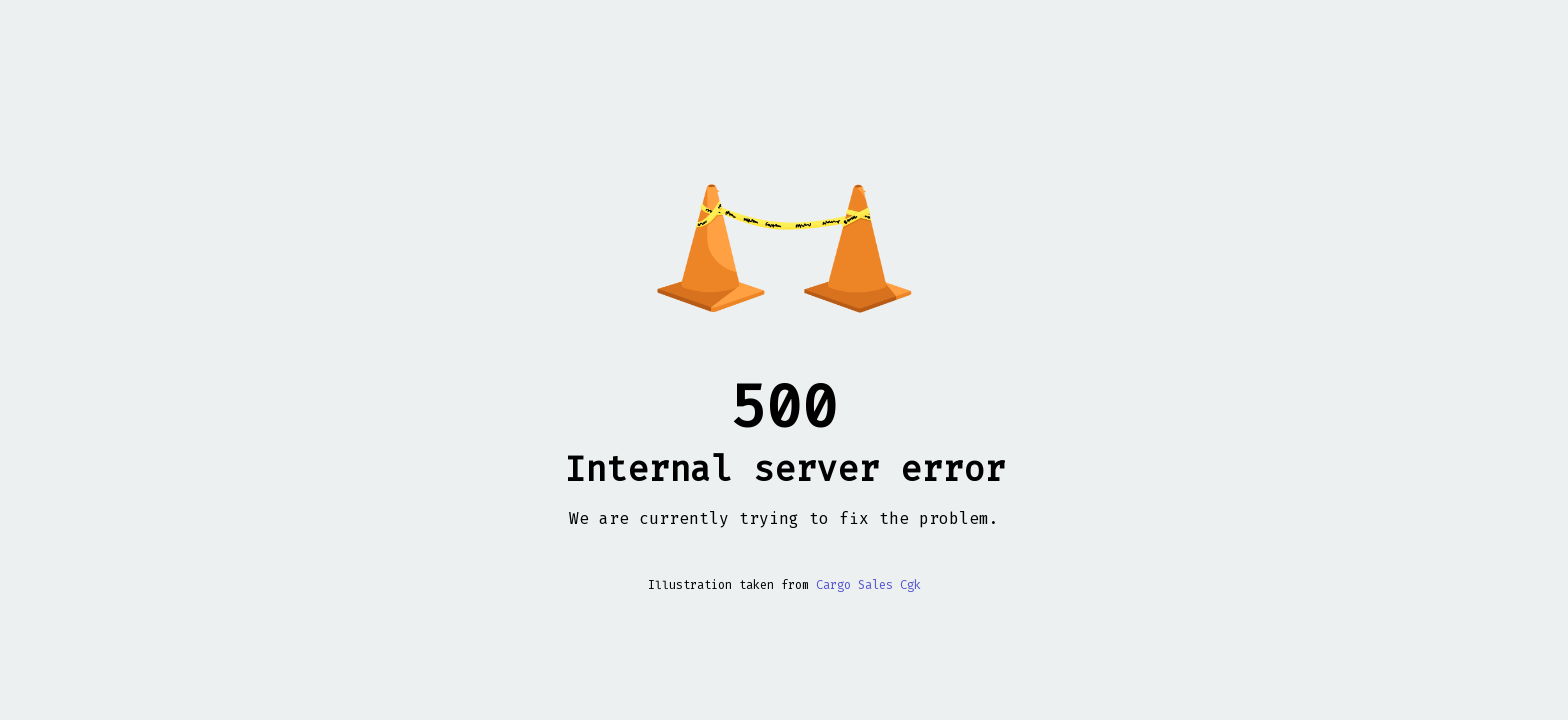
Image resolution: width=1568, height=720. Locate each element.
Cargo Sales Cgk (868, 585)
